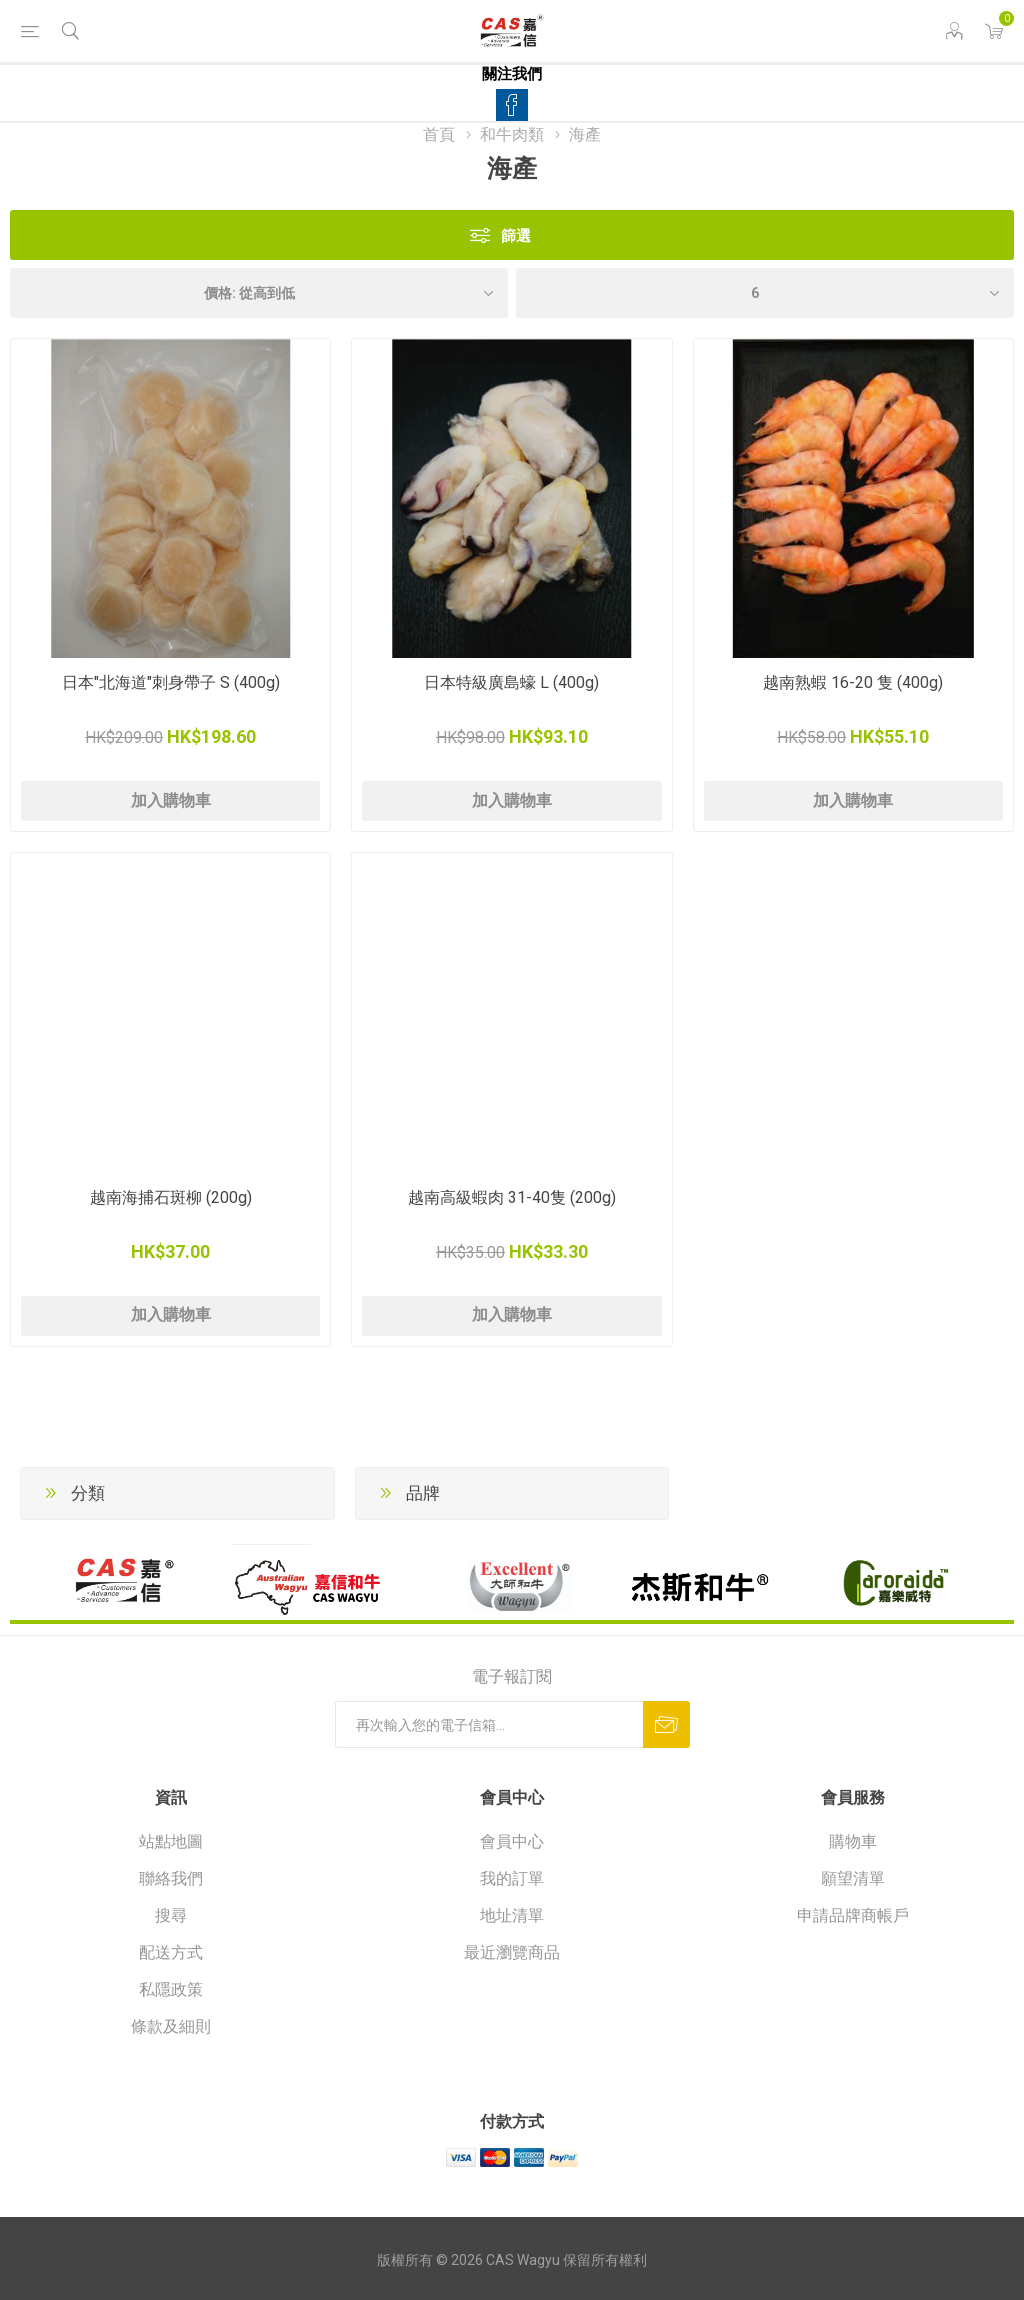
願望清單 (853, 1878)
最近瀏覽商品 (512, 1952)
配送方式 (171, 1952)
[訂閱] (489, 1724)
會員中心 (512, 1841)
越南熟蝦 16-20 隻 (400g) (853, 682)
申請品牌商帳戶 (853, 1915)
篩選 (516, 235)
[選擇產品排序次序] (259, 293)
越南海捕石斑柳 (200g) (171, 1197)
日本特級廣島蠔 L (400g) (511, 682)
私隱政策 (171, 1989)
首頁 (439, 134)
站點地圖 (171, 1841)
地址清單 (512, 1915)
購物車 (853, 1841)
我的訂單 (512, 1878)
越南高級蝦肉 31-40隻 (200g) (512, 1197)
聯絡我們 (171, 1878)
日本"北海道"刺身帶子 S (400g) (171, 682)
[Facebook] (512, 105)
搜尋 (171, 1915)
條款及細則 (171, 2026)
